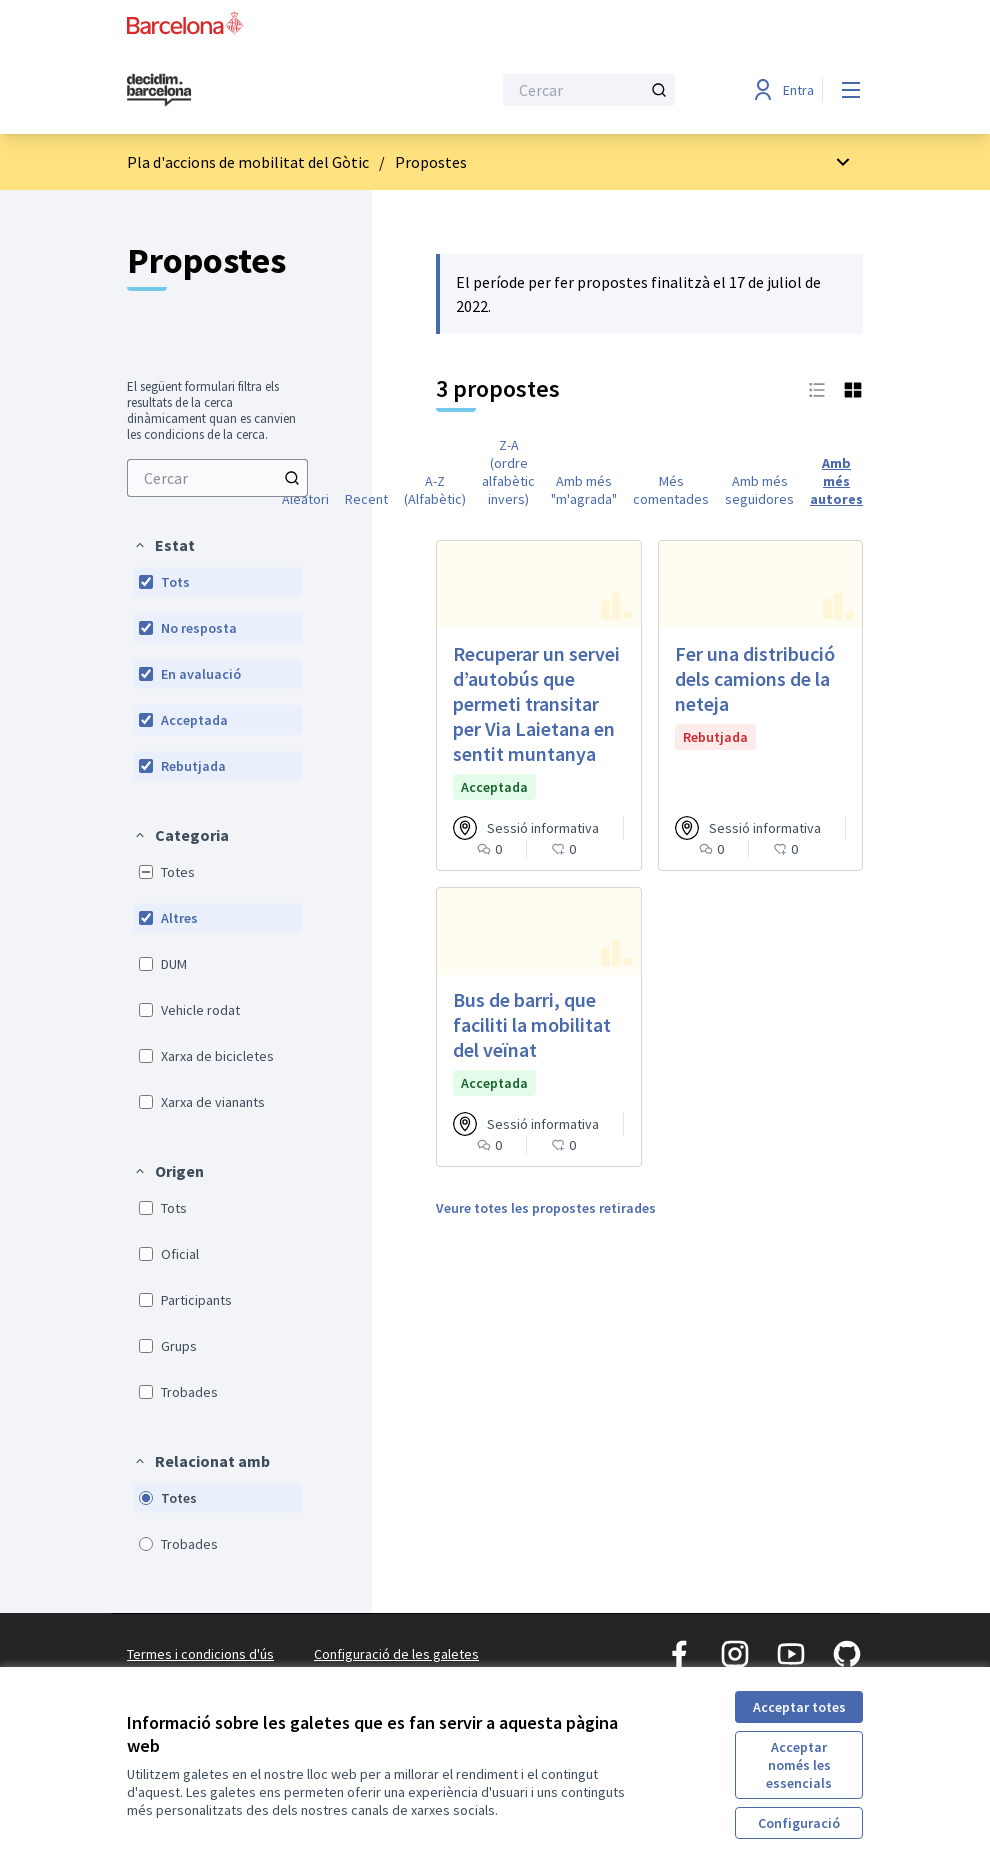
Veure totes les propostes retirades (546, 1208)
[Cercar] (589, 90)
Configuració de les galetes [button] (396, 1654)
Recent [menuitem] (366, 499)
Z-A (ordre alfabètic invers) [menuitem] (508, 472)
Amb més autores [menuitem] (836, 481)
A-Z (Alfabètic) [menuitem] (435, 490)
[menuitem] (217, 478)
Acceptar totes (799, 1707)
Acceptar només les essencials (799, 1765)
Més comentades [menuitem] (671, 490)
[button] (164, 545)
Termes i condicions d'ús (200, 1654)
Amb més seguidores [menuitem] (759, 490)
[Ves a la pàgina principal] (260, 90)
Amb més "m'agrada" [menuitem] (584, 490)
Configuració (799, 1823)
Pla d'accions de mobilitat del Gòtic (248, 162)
